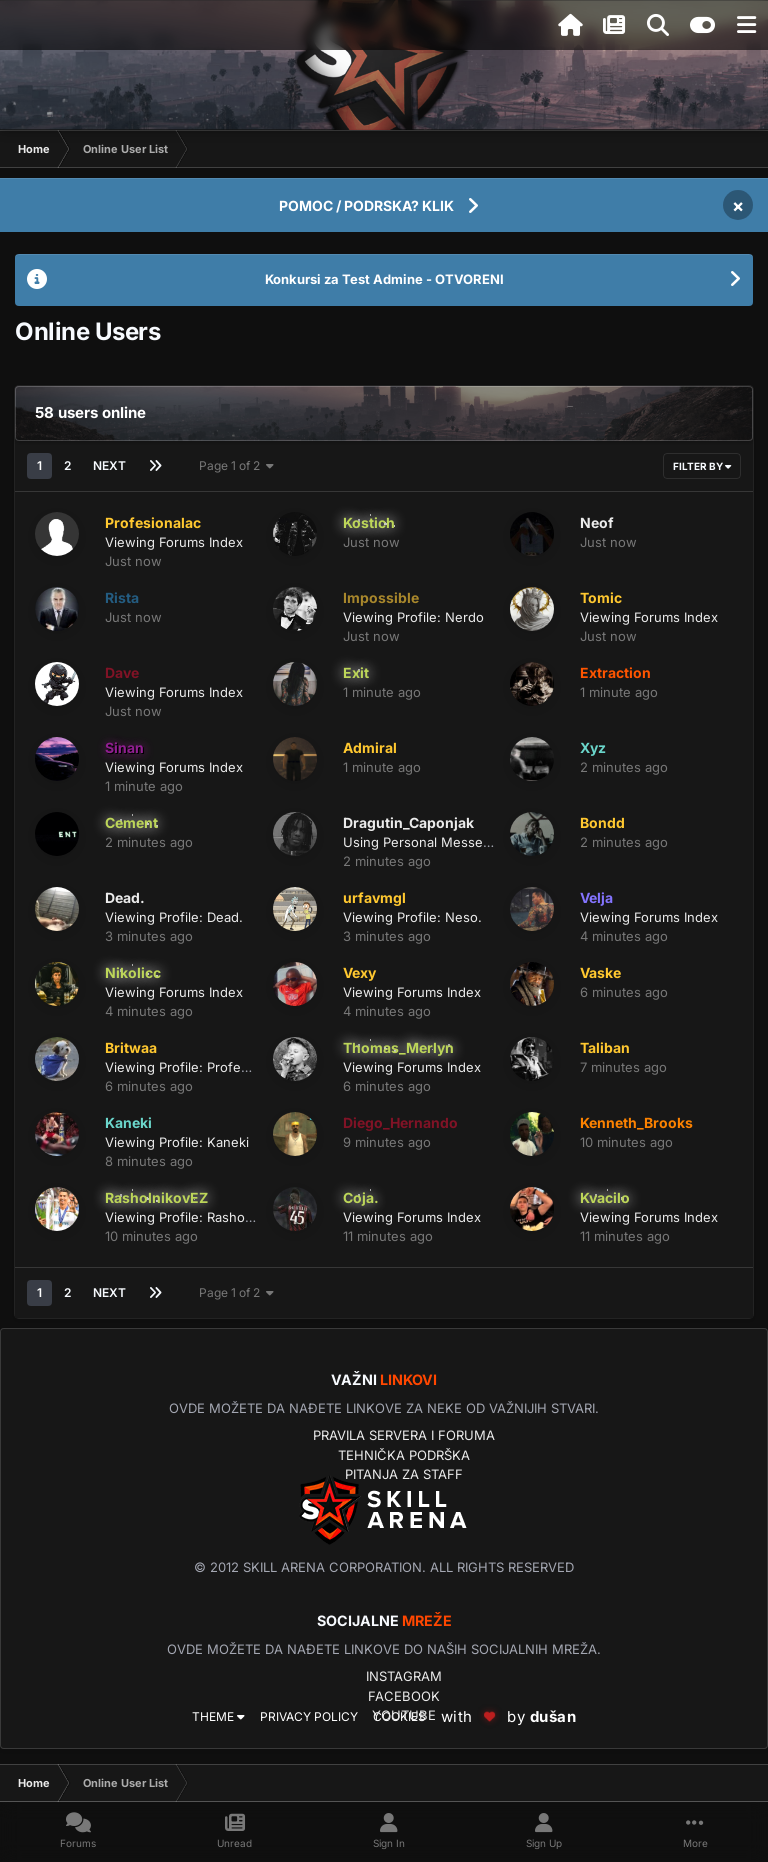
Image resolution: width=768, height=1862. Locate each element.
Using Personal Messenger (427, 842)
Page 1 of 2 (236, 465)
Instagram (404, 1676)
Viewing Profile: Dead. (174, 917)
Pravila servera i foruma (404, 1435)
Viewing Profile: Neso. (412, 917)
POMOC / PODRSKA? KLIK (366, 205)
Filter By (702, 466)
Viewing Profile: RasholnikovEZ (201, 1217)
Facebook (404, 1696)
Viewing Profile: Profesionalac (198, 1067)
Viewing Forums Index (174, 542)
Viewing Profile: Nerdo (413, 617)
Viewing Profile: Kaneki (177, 1142)
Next (109, 465)
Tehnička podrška (404, 1455)
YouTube (404, 1715)
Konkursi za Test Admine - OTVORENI (384, 279)
